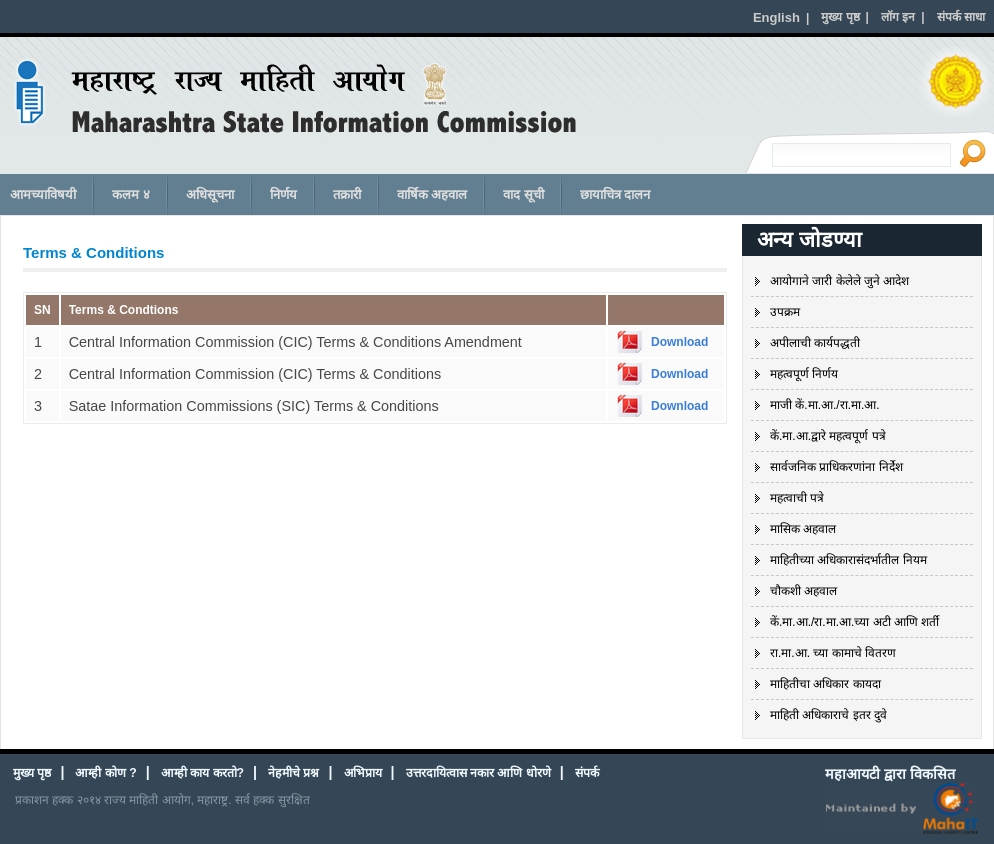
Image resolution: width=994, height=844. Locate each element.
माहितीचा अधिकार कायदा (825, 684)
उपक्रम (785, 312)
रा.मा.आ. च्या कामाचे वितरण (833, 653)
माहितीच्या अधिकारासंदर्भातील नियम (848, 560)
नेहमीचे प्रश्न (293, 773)
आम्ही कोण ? (105, 773)
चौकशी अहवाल (803, 591)
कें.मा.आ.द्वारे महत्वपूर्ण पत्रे (828, 436)
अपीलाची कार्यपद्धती (815, 343)
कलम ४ (131, 194)
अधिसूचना (210, 194)
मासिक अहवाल (803, 529)
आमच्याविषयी (43, 194)
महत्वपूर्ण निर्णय (804, 374)
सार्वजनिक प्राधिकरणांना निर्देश (836, 467)
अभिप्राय (363, 773)
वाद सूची (523, 194)
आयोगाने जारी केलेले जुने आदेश (839, 281)
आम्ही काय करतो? (202, 773)
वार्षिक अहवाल (432, 194)
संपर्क (587, 773)
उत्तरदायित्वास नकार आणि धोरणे (478, 773)
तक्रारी (347, 194)
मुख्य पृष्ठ (32, 773)
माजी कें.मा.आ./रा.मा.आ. (825, 405)
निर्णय (283, 194)
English (776, 17)
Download (679, 342)
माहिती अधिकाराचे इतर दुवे (828, 715)
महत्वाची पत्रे (797, 498)
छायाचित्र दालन (615, 194)
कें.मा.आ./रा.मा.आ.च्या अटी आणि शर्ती (854, 622)
